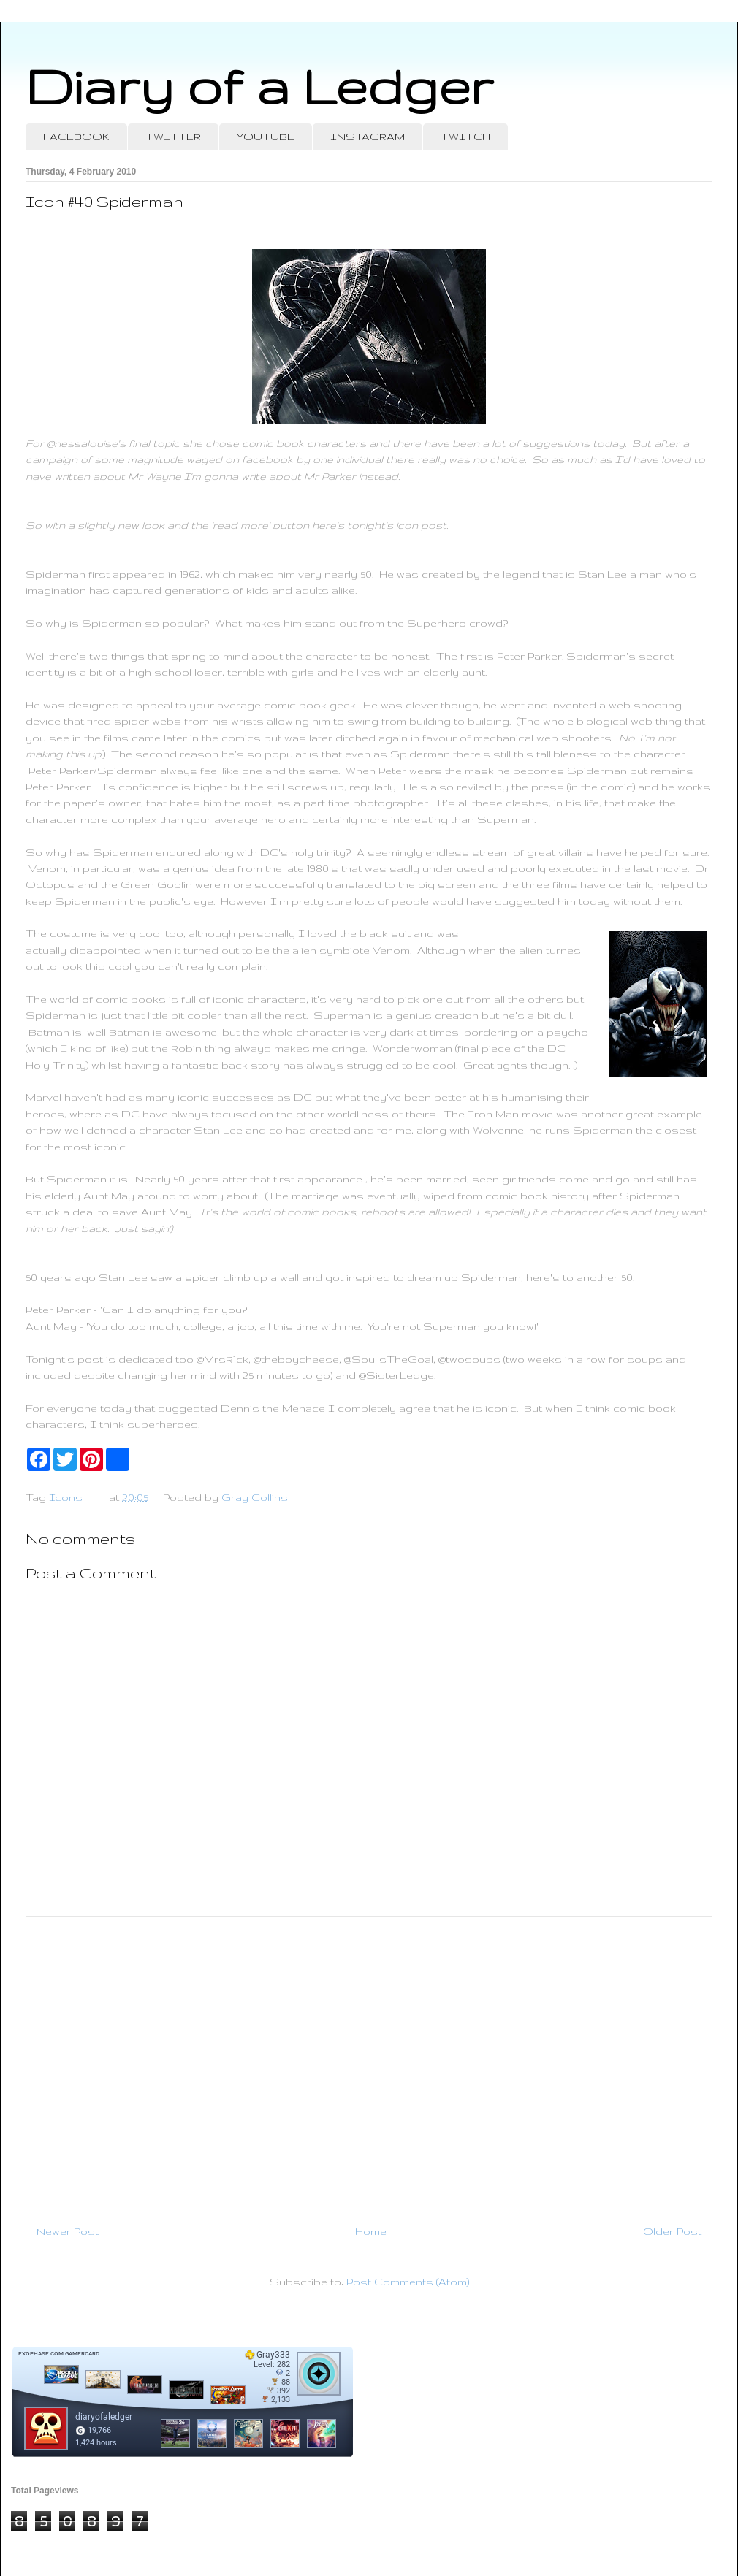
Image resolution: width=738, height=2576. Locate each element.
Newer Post (68, 2231)
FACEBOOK (76, 136)
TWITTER (173, 136)
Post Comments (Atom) (407, 2282)
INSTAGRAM (367, 136)
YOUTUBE (265, 136)
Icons (66, 1497)
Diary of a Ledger (259, 86)
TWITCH (465, 136)
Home (371, 2231)
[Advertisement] (369, 2064)
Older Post (672, 2231)
